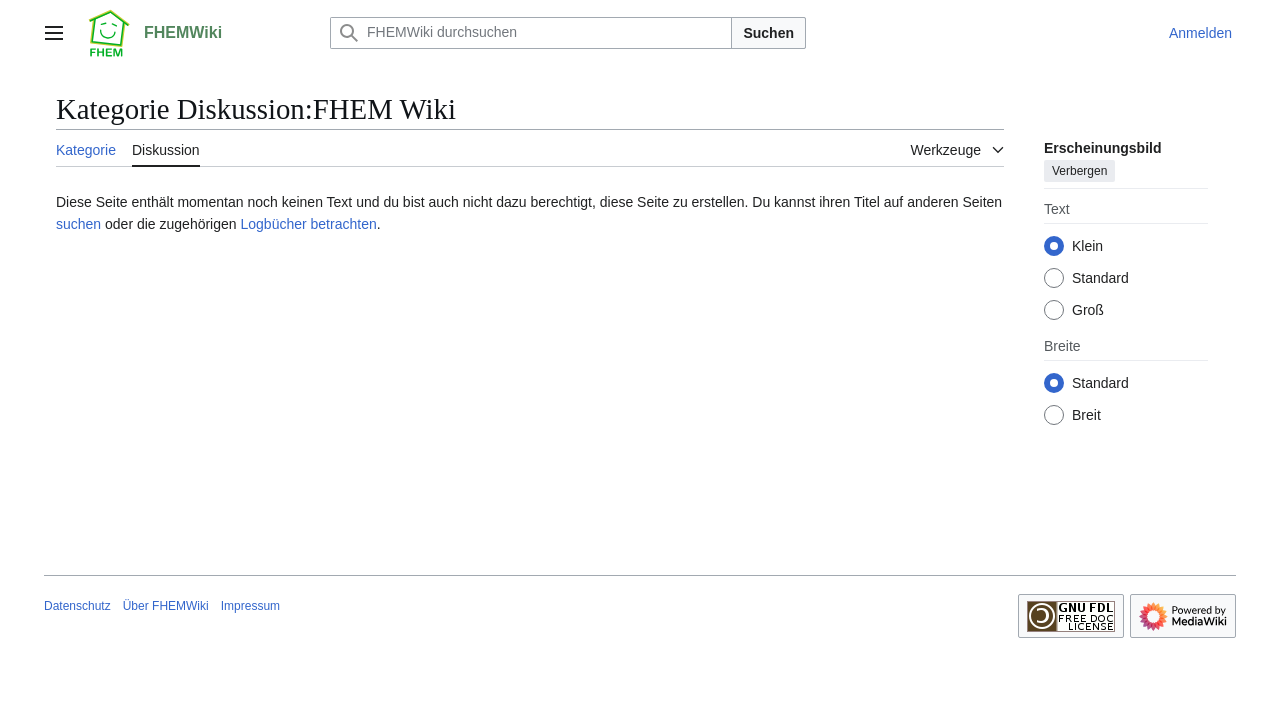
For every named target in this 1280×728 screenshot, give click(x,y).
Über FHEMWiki (166, 606)
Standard (1100, 278)
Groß (1088, 310)
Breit (1086, 415)
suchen (78, 224)
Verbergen (1079, 171)
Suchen (768, 33)
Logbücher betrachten (308, 224)
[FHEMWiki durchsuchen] (531, 33)
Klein (1087, 246)
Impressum (250, 606)
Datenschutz (77, 606)
